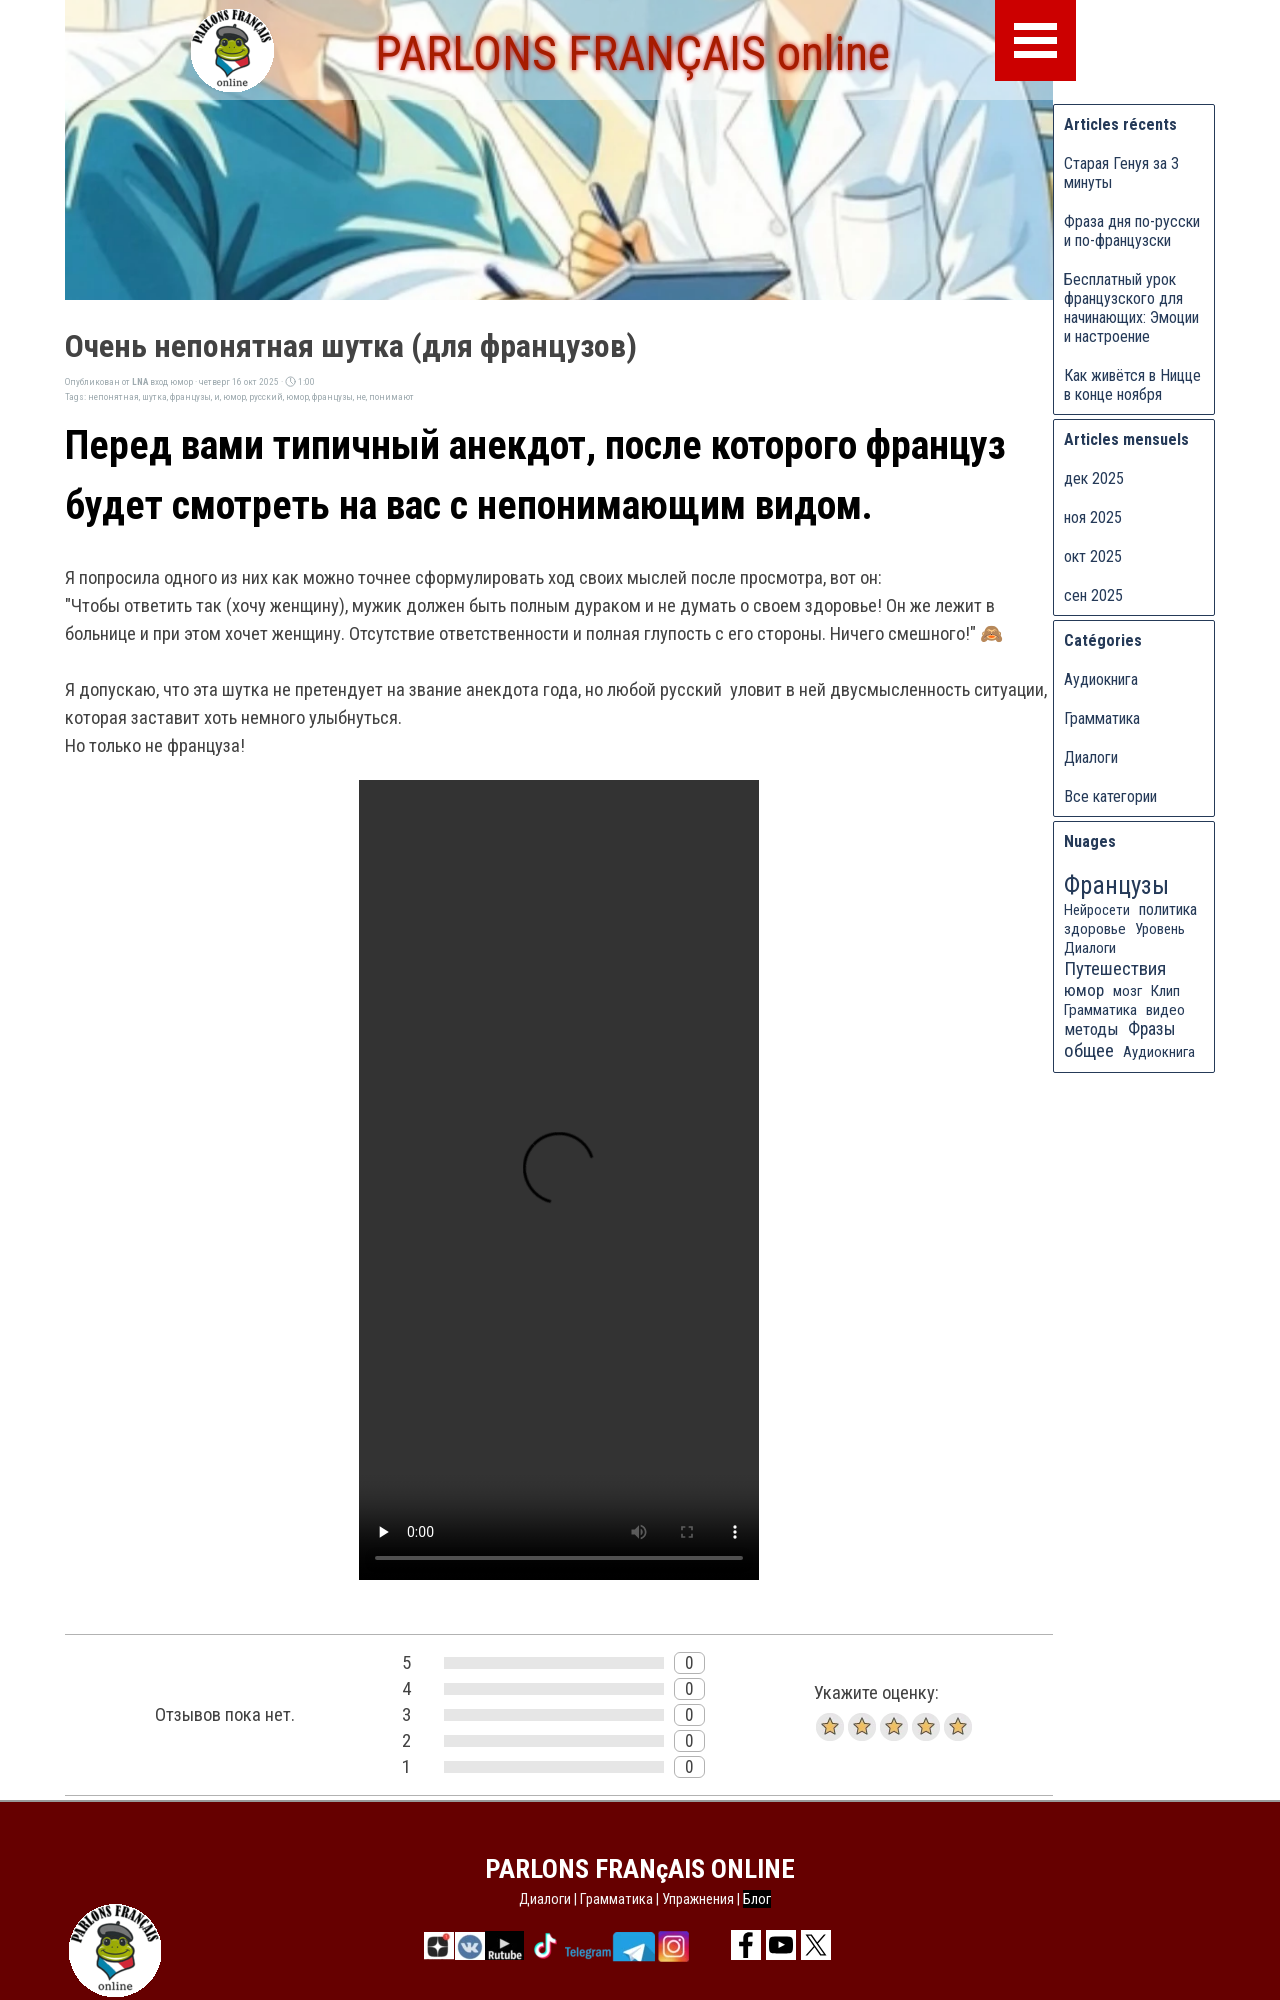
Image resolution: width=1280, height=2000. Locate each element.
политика (1168, 909)
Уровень (1160, 929)
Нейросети (1097, 910)
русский (266, 396)
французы (190, 396)
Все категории (1110, 796)
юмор (234, 396)
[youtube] (781, 1945)
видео (1165, 1010)
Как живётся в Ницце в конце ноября (1132, 385)
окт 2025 (1093, 556)
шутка (154, 396)
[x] (816, 1945)
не (361, 396)
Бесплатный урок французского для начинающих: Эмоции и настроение (1131, 308)
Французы (1116, 885)
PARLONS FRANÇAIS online (632, 53)
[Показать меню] (1035, 40)
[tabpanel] (645, 1898)
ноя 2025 (1093, 517)
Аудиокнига (1101, 679)
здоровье (1095, 929)
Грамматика (1102, 718)
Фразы (1152, 1029)
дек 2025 (1094, 478)
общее (1089, 1050)
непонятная (113, 396)
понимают (391, 396)
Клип (1165, 991)
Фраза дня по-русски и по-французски (1132, 231)
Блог (757, 1899)
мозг (1127, 991)
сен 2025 (1093, 595)
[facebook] (746, 1945)
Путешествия (1115, 968)
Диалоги (1091, 757)
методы (1091, 1029)
